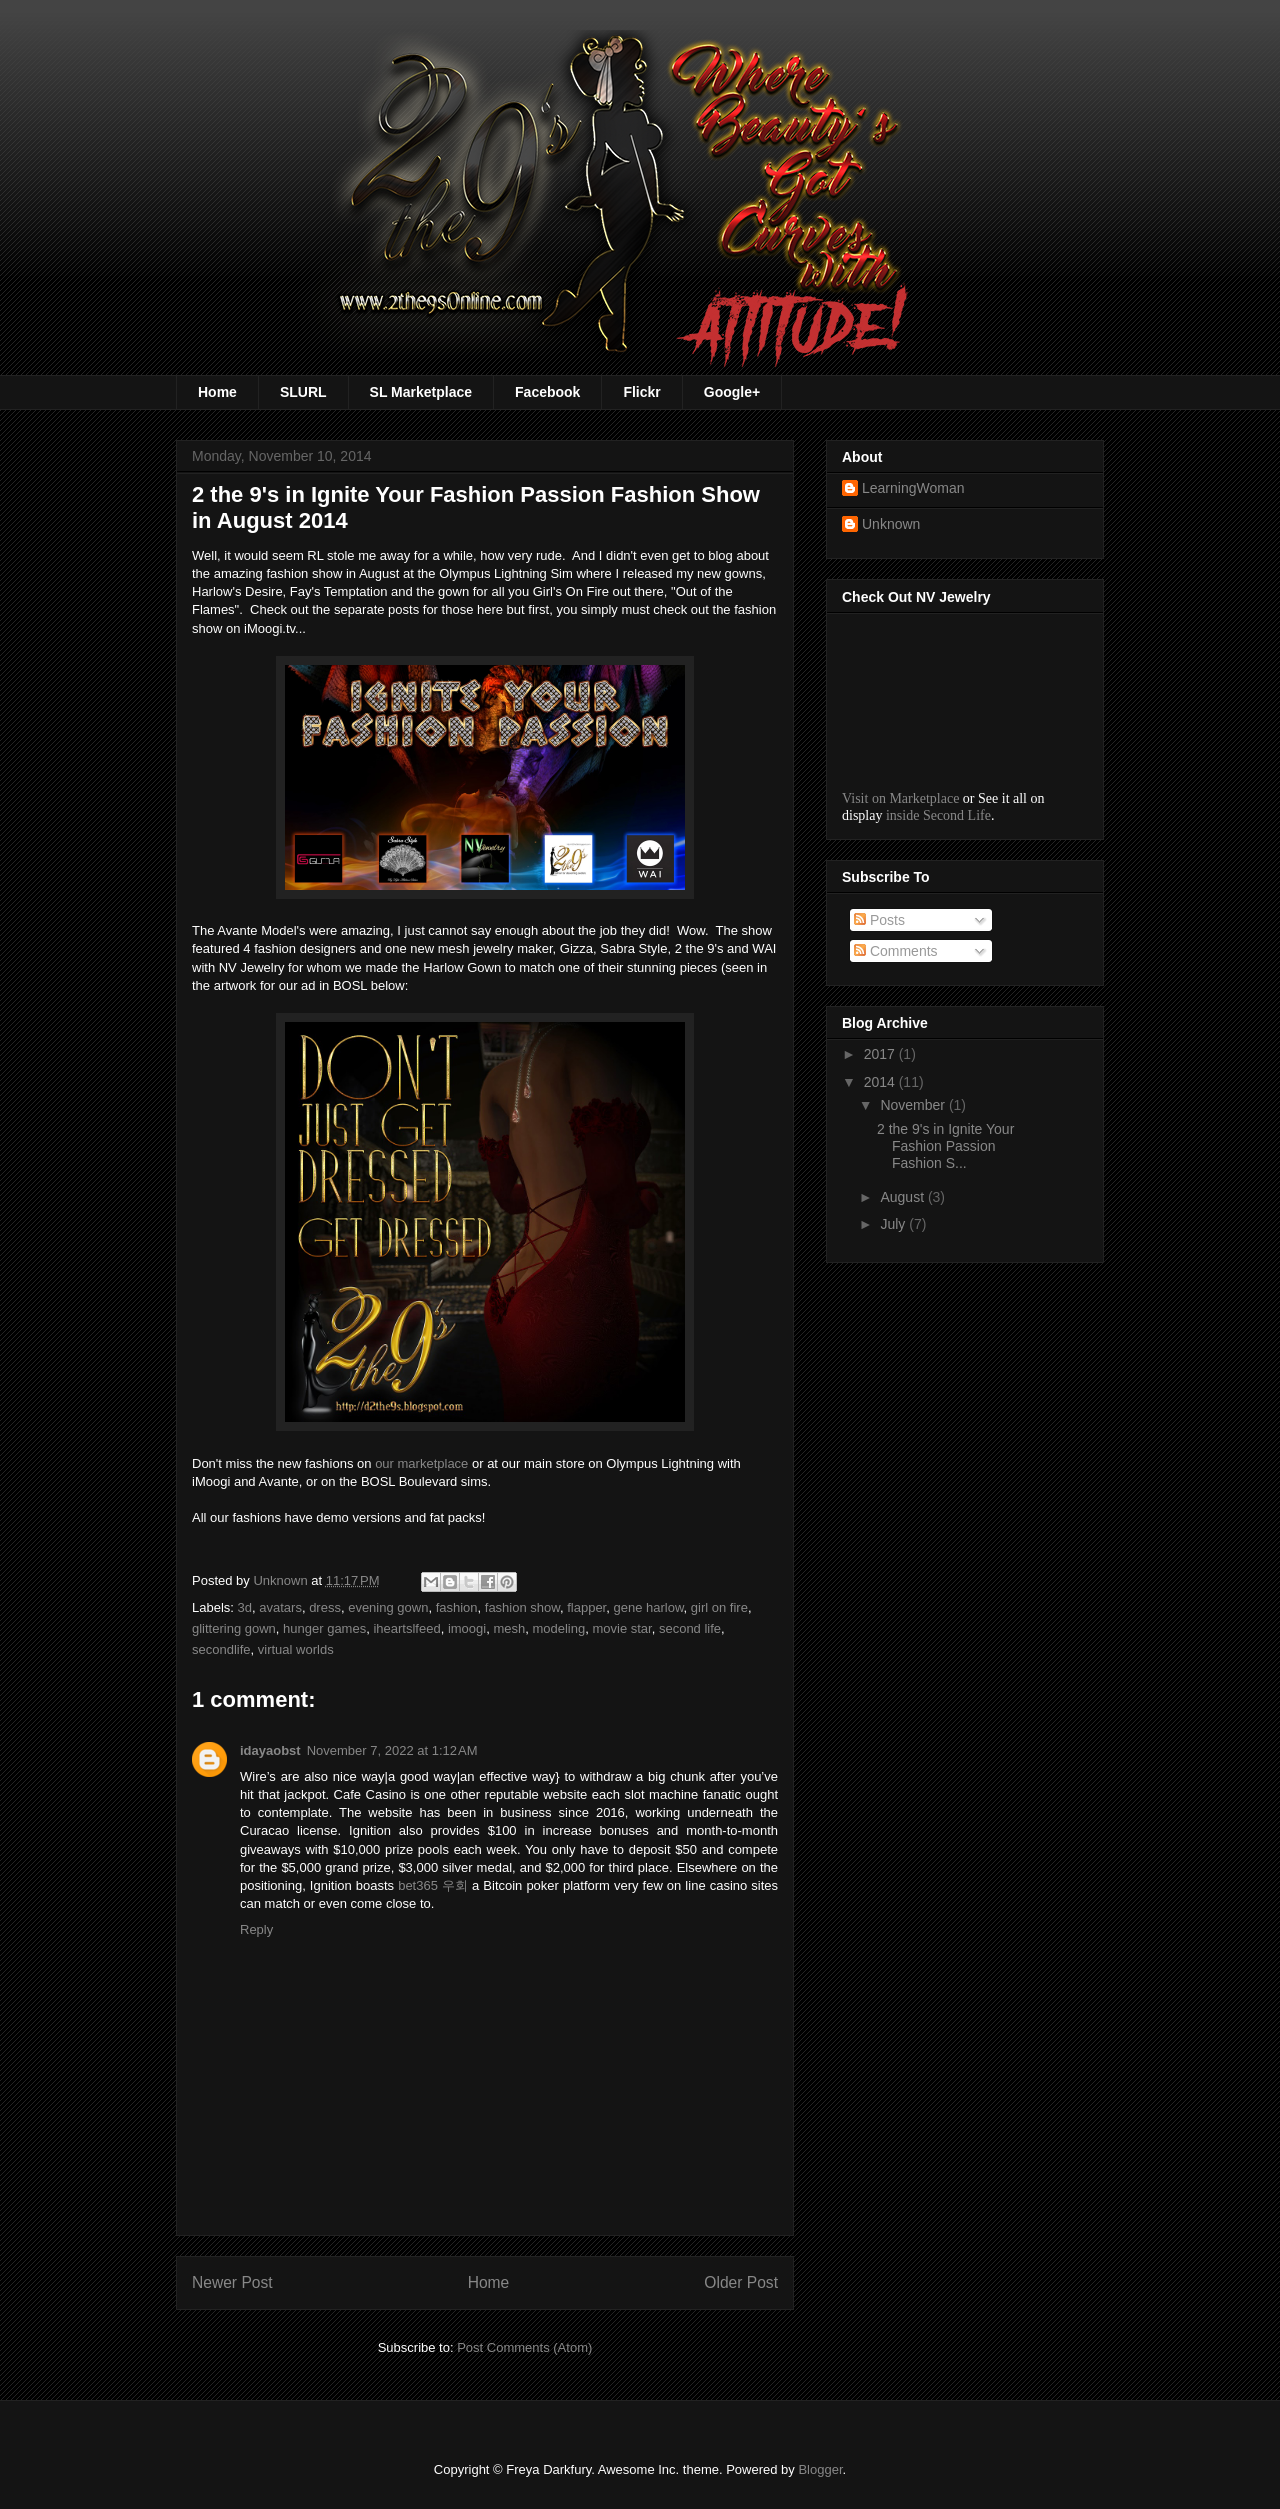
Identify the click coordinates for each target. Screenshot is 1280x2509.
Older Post (741, 2282)
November (914, 1105)
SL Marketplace (421, 392)
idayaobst (270, 1750)
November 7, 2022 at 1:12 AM (392, 1750)
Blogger (820, 2469)
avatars (280, 1607)
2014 (881, 1082)
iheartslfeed (406, 1628)
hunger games (324, 1628)
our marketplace (421, 1463)
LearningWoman (913, 488)
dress (325, 1607)
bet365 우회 (433, 1885)
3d (245, 1607)
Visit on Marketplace (900, 798)
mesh (509, 1628)
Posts (879, 920)
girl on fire (719, 1607)
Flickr (641, 392)
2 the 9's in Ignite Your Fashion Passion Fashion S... (945, 1146)
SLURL (303, 392)
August (903, 1197)
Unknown (891, 524)
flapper (586, 1607)
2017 (881, 1054)
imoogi (467, 1628)
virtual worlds (296, 1649)
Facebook (547, 392)
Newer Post (232, 2282)
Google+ (732, 392)
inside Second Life (938, 815)
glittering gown (234, 1628)
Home (217, 392)
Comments (896, 951)
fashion (457, 1607)
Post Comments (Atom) (524, 2347)
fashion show (522, 1607)
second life (690, 1628)
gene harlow (648, 1607)
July (894, 1224)
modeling (558, 1628)
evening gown (388, 1607)
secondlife (221, 1649)
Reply (256, 1929)
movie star (621, 1628)
